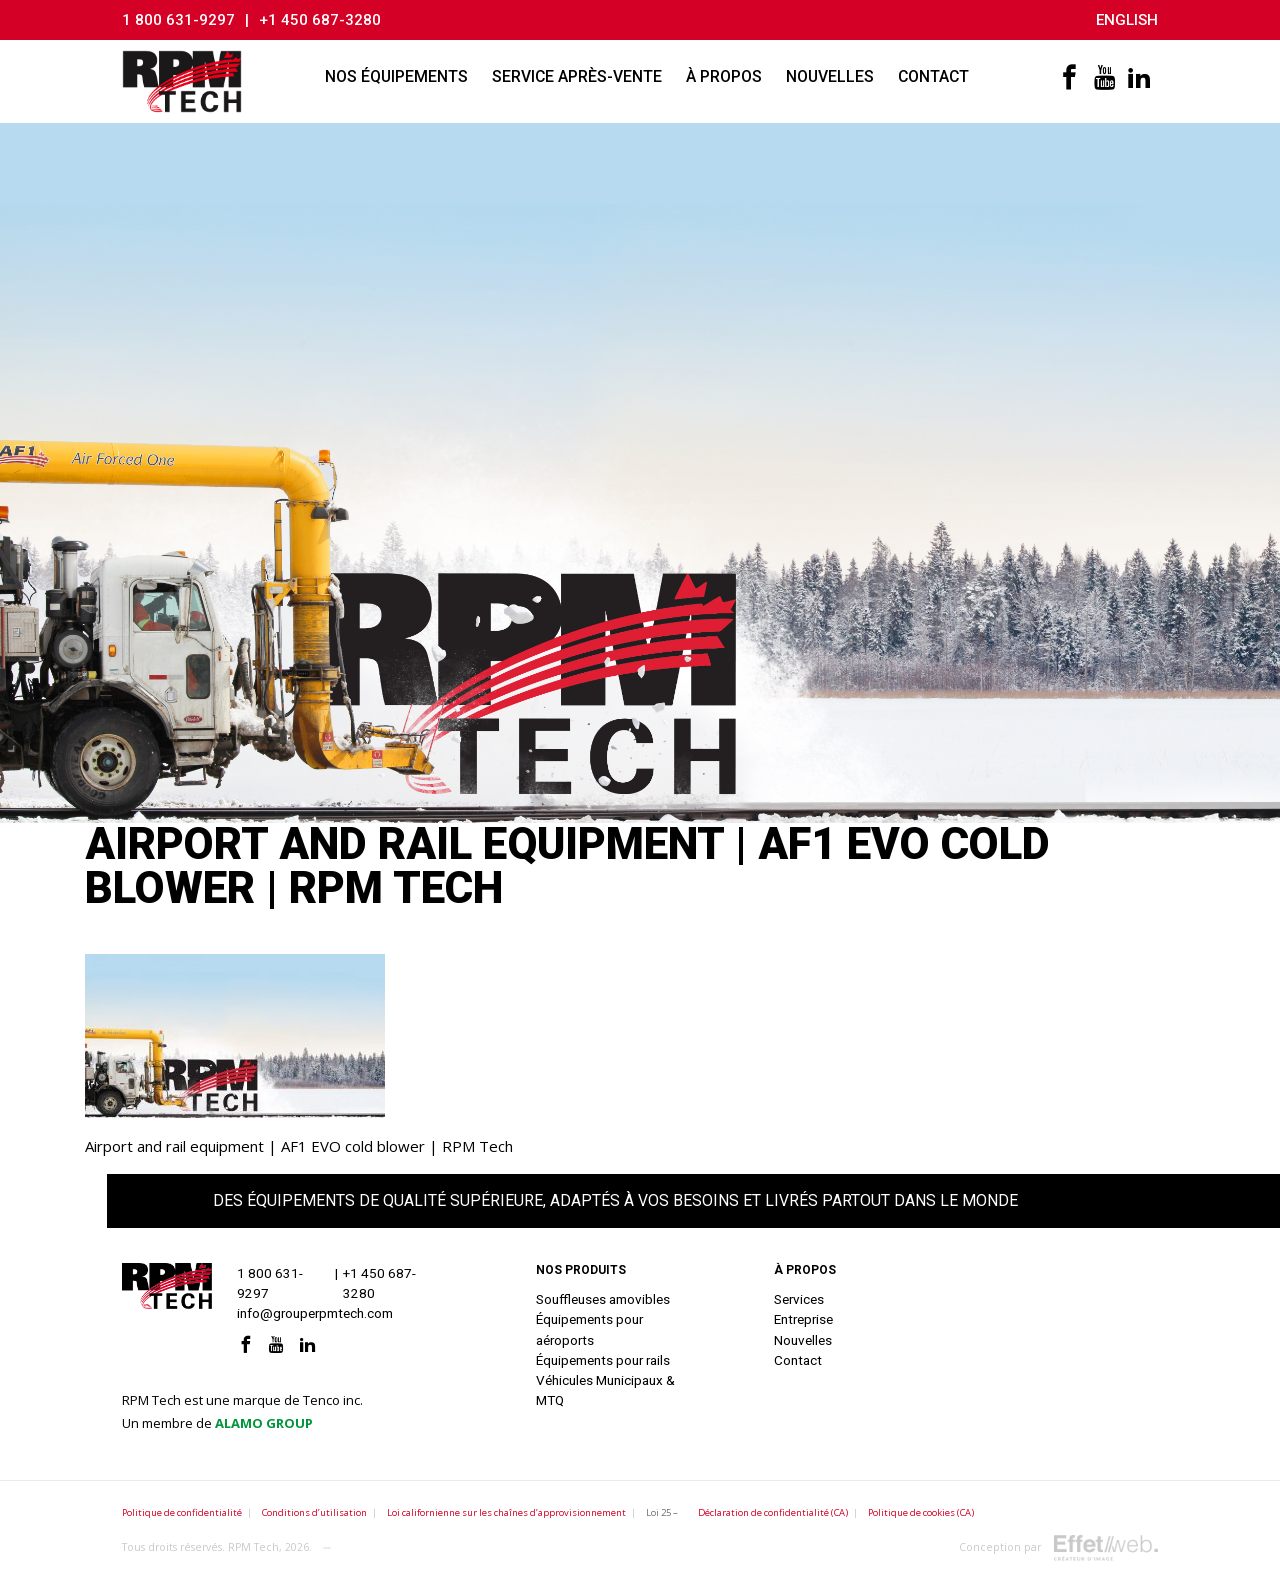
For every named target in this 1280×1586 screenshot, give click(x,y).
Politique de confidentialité (182, 1512)
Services (799, 1299)
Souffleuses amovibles (603, 1299)
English (1127, 20)
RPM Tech (253, 1547)
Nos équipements (396, 76)
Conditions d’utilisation (314, 1512)
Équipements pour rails (603, 1360)
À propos (724, 76)
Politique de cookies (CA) (921, 1512)
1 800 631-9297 (178, 20)
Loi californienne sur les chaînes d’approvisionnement (506, 1512)
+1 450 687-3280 (320, 20)
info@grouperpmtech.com (315, 1313)
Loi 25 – (662, 1512)
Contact (933, 76)
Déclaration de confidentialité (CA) (773, 1512)
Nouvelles (830, 76)
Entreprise (803, 1319)
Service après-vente (577, 76)
